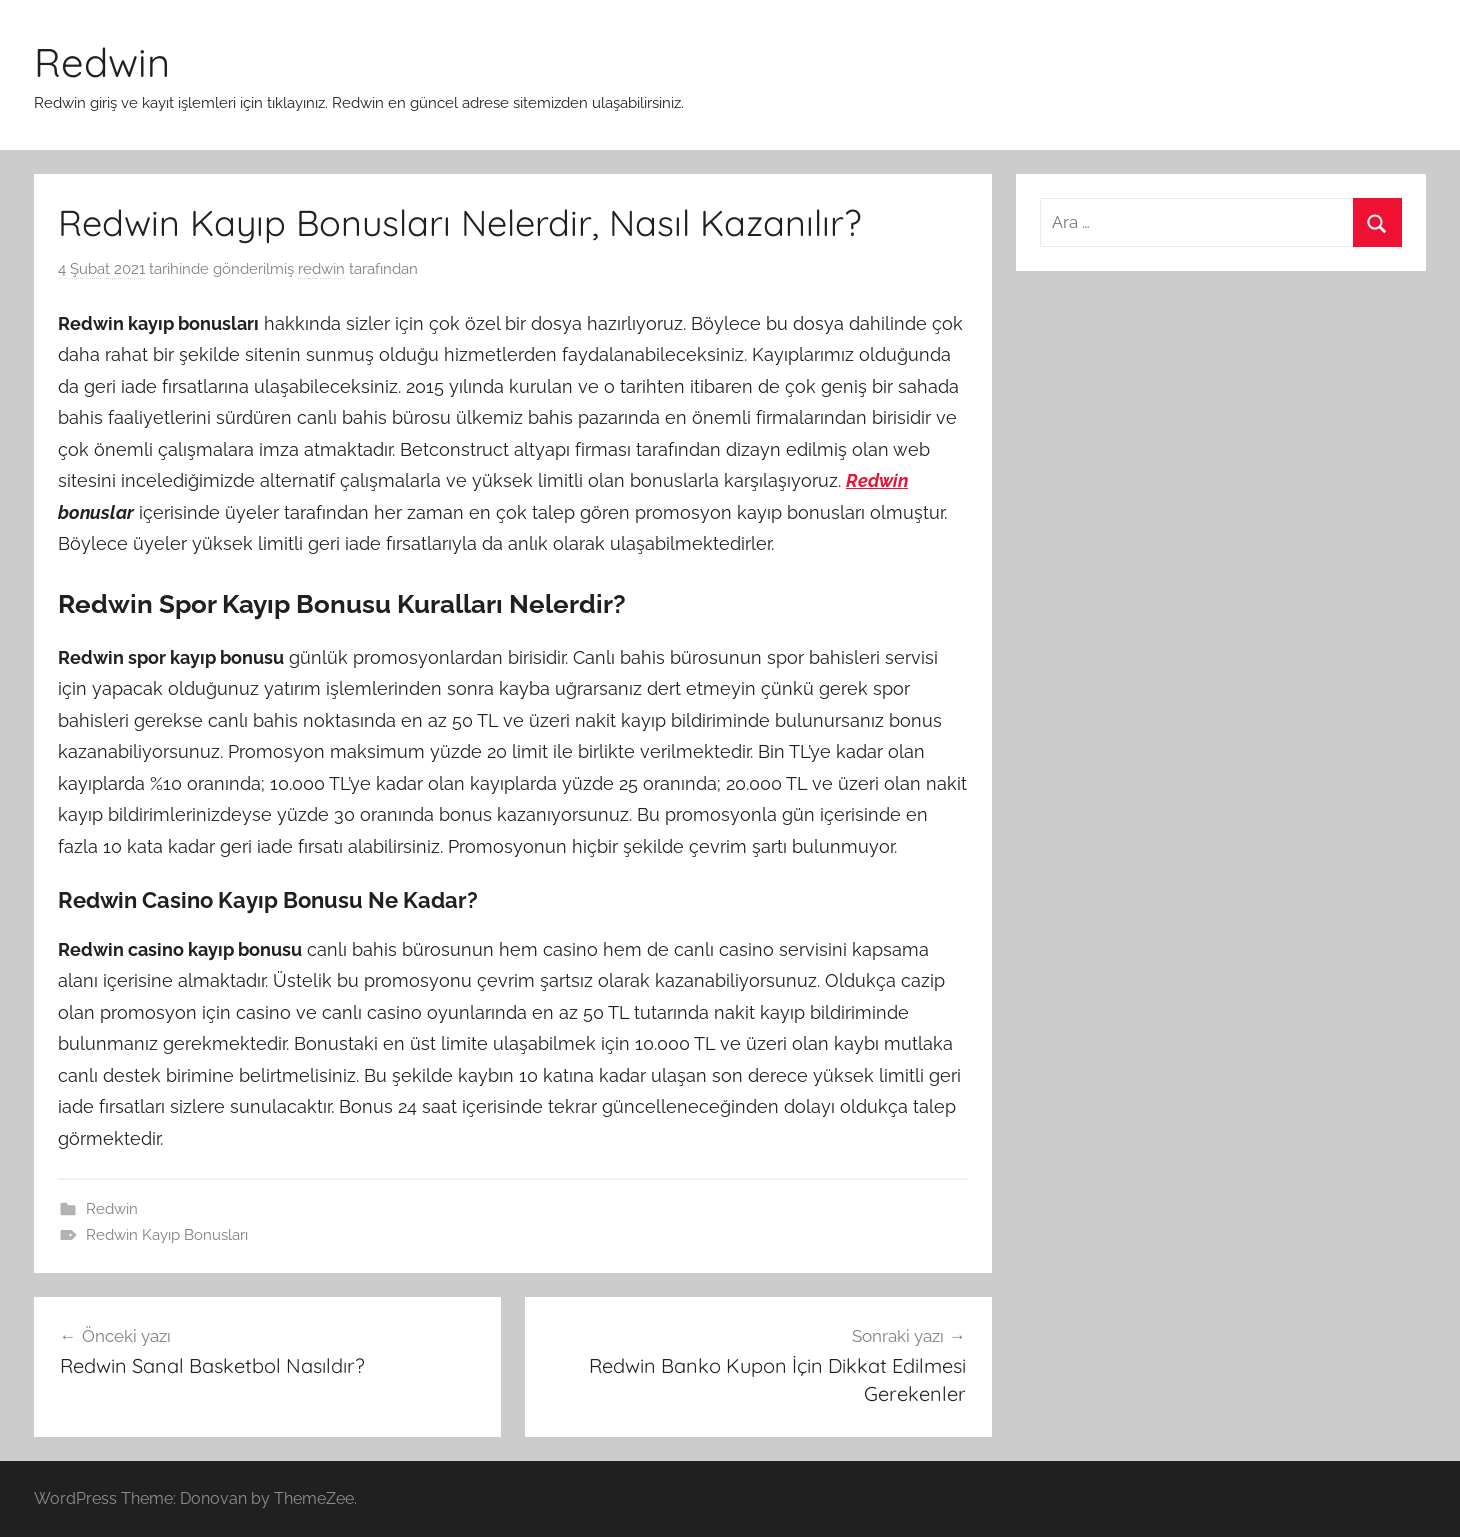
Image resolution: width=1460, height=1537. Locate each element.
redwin (321, 269)
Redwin (102, 62)
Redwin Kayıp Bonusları (167, 1235)
